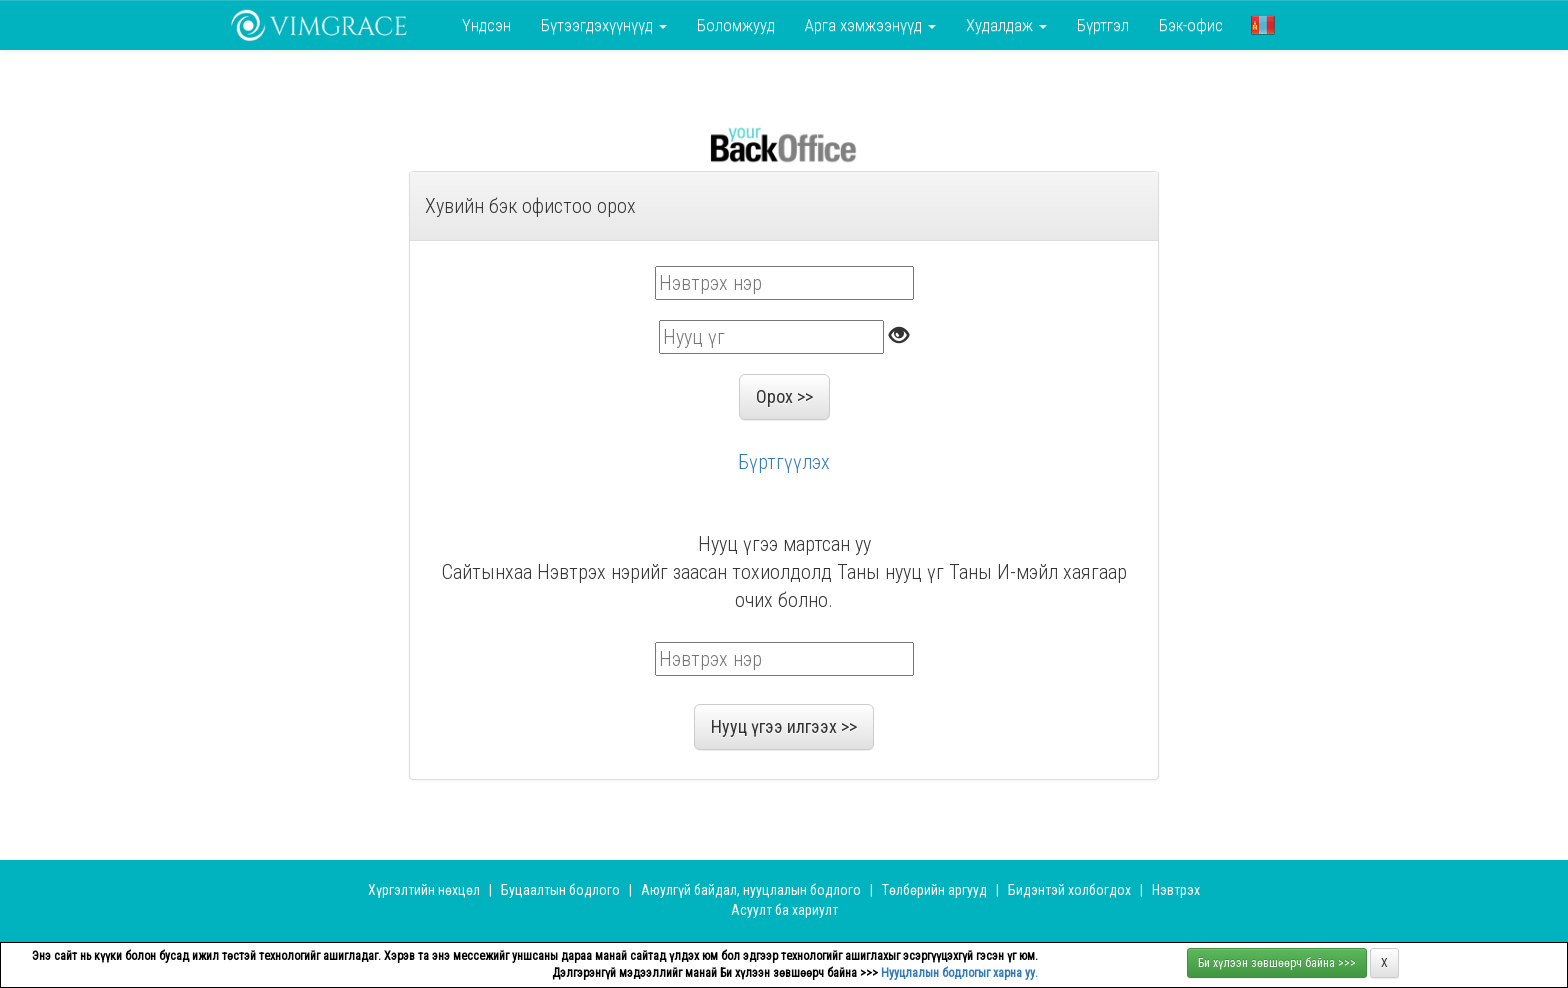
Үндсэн (486, 25)
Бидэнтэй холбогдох (1069, 890)
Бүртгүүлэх (784, 462)
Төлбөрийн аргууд (934, 890)
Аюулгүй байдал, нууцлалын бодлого (751, 890)
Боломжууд (736, 25)
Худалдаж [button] (1006, 25)
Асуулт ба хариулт (784, 910)
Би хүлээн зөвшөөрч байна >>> (1277, 963)
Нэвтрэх (1176, 890)
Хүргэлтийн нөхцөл (424, 890)
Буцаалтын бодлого (560, 890)
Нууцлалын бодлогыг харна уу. (959, 973)
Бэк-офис (1191, 25)
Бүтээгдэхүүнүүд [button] (604, 25)
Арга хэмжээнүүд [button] (870, 25)
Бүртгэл (1103, 25)
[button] (1263, 25)
